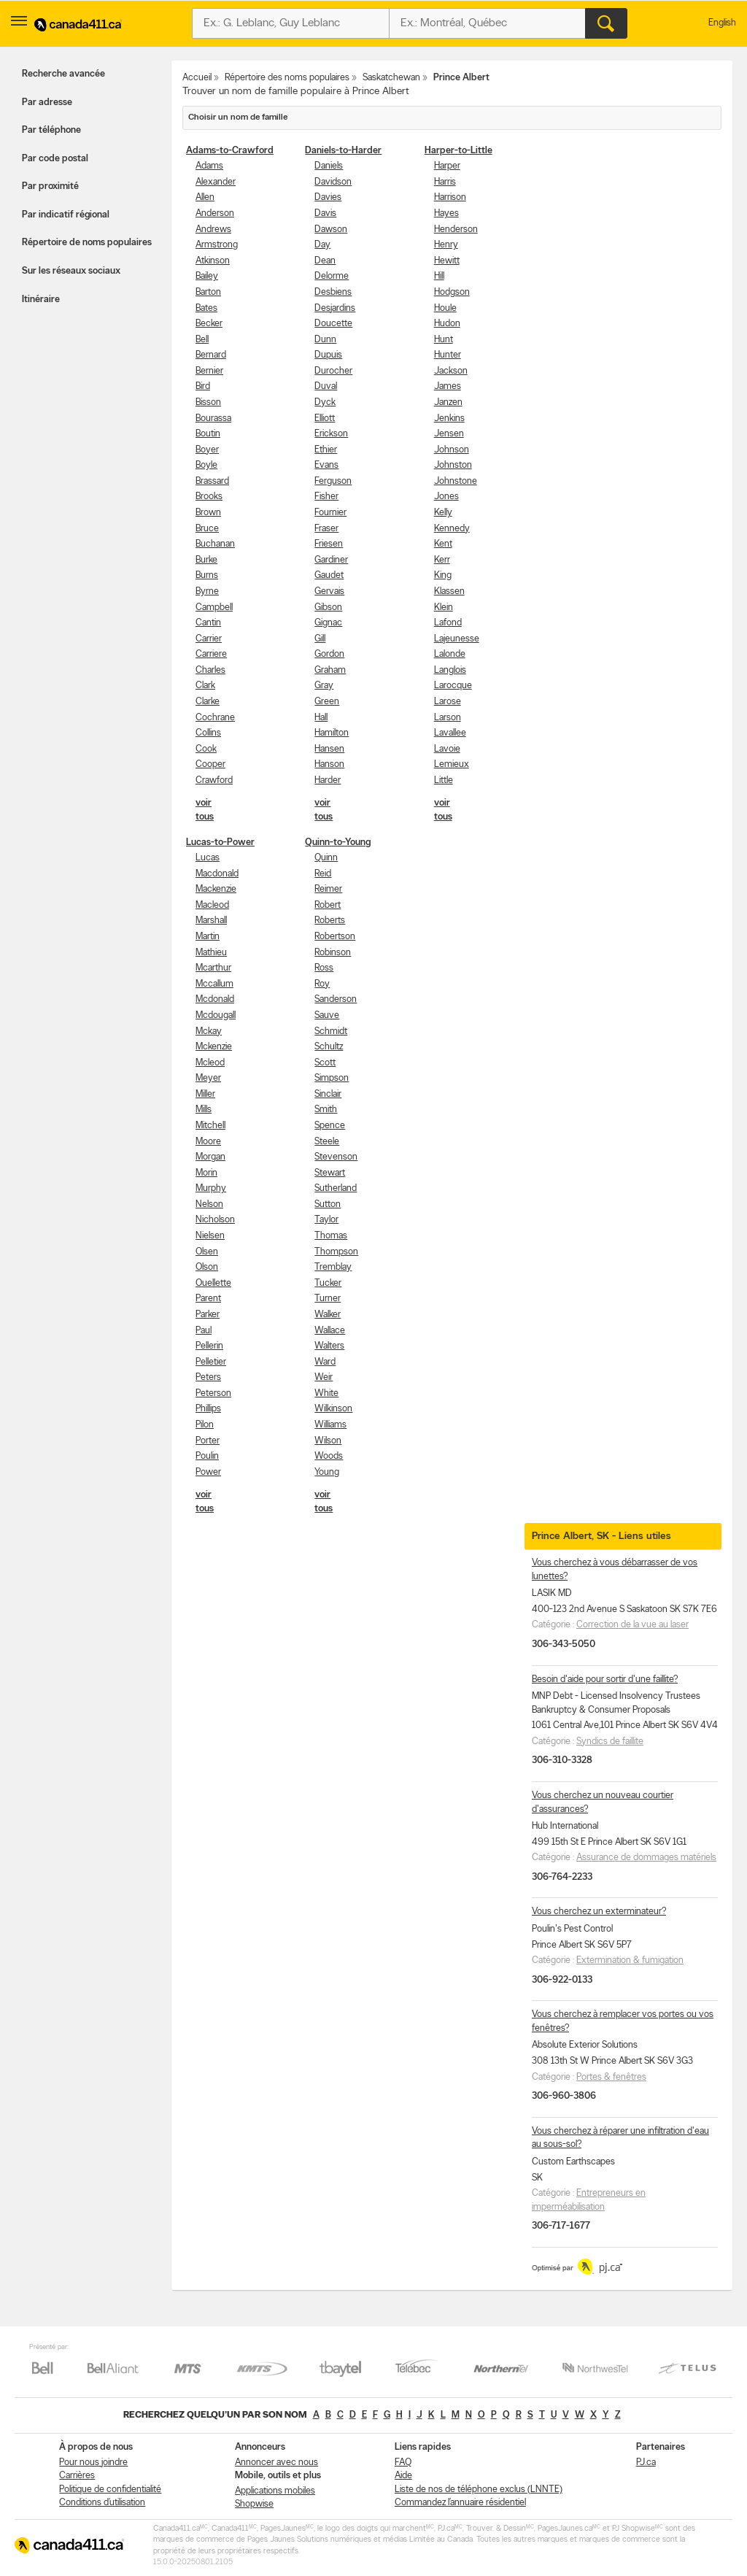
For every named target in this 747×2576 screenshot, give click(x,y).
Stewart (329, 1173)
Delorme (331, 276)
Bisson (208, 402)
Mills (204, 1109)
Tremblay (333, 1267)
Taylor (326, 1220)
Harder (327, 780)
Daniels (328, 166)
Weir (323, 1377)
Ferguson (333, 481)
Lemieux (451, 764)
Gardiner (331, 560)
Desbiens (333, 292)
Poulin (207, 1456)
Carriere (211, 654)
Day (322, 245)
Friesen (328, 544)
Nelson (209, 1204)
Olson (207, 1267)
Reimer (328, 889)
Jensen (449, 434)
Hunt (443, 339)
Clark (205, 685)
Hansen (329, 749)
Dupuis (328, 355)
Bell (202, 339)
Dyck (325, 402)
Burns (207, 575)
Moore (208, 1141)
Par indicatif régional (65, 215)
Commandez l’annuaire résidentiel (460, 2502)
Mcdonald (215, 999)
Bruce (207, 528)
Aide (403, 2475)
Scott (325, 1063)
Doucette (333, 323)
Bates (206, 308)
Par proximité (50, 186)
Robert (327, 905)
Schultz (328, 1047)
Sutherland (335, 1188)
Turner (327, 1298)
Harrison (450, 197)
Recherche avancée (63, 74)
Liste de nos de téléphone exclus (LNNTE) (478, 2489)
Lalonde (449, 654)
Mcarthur (213, 968)
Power (208, 1472)
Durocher (333, 371)
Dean (325, 261)
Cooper (210, 764)
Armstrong (217, 245)
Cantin (208, 623)
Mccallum (214, 984)
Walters (329, 1346)
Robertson (334, 936)
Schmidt (330, 1031)
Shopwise (254, 2504)
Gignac (328, 623)
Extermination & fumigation (630, 1960)
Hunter (447, 355)
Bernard (211, 355)
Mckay (209, 1031)
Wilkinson (333, 1409)
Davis (325, 213)
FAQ (403, 2462)
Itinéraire (41, 299)
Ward (325, 1362)
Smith (325, 1109)
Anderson (215, 213)
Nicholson (215, 1220)
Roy (322, 984)
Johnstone (455, 481)
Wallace (329, 1330)
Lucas (208, 858)
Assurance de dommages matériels (646, 1857)
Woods (328, 1456)
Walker (327, 1314)
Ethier (325, 450)
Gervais (329, 591)
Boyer (207, 450)
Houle (445, 308)
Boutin (208, 434)
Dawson (330, 229)
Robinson (332, 952)
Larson (447, 717)
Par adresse (47, 102)
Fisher (326, 496)
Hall (321, 717)
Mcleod (210, 1063)
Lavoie (447, 749)
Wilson (327, 1441)
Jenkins (449, 418)
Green (326, 701)
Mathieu (211, 952)
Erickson (331, 434)
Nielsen (210, 1236)
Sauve (326, 1015)
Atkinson (213, 261)
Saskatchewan (391, 77)
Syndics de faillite (609, 1741)
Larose (447, 701)
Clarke (208, 701)
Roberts (329, 920)
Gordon (329, 654)
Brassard (212, 481)
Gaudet (329, 575)
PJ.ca (646, 2462)
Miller (205, 1094)
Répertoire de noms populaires (87, 242)
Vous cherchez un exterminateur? (599, 1911)
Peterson (213, 1393)
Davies (327, 197)
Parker (208, 1314)
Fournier (330, 512)
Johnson (451, 450)
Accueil (197, 77)
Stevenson (335, 1157)
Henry (446, 245)
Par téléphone (51, 130)
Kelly (443, 512)
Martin (208, 936)
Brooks (209, 496)
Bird (203, 386)
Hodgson (452, 292)
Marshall (211, 920)
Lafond (448, 623)
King (443, 575)
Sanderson (335, 999)
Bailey (207, 276)
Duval (325, 386)
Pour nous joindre (93, 2462)
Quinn (326, 858)
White (326, 1393)
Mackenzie (216, 889)
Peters (208, 1377)
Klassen (449, 591)
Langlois (450, 670)
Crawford (214, 780)
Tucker (327, 1283)
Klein (443, 607)
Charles (210, 670)
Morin (206, 1173)
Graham (330, 670)
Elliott (324, 418)
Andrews (213, 229)
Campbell (214, 607)
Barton (208, 292)
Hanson (329, 764)
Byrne (207, 591)
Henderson (456, 229)
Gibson (328, 607)
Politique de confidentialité (110, 2489)
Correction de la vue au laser (632, 1625)
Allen (205, 197)
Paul (204, 1330)
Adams (209, 166)
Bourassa (213, 418)
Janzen (448, 402)
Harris (445, 182)
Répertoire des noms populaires (287, 77)
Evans (326, 465)
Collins (208, 733)
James (447, 386)
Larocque (453, 685)
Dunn (325, 339)
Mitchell (210, 1125)
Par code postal (55, 158)
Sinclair (327, 1094)
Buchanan (215, 544)
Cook (206, 749)
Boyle (206, 465)
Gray (323, 685)
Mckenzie (214, 1047)
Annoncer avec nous (276, 2462)
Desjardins (334, 308)
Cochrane (215, 717)
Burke (206, 560)
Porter (208, 1441)
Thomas (330, 1236)
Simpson (331, 1078)
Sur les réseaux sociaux (71, 271)
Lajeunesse (456, 639)
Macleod (212, 905)
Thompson (336, 1252)
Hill (439, 276)
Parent (208, 1298)
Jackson (451, 371)
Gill (319, 639)
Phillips (208, 1409)
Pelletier (211, 1362)
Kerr (442, 560)
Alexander (216, 182)
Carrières (77, 2475)
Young (326, 1472)
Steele (326, 1141)
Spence (329, 1125)
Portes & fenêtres (611, 2077)
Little (443, 780)
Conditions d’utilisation (102, 2502)
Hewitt (447, 261)
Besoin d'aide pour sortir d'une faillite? (605, 1679)
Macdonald (217, 874)
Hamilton (331, 733)
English (722, 23)
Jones (446, 496)
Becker (209, 323)
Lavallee (450, 733)
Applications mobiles (275, 2491)
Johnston (453, 465)
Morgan (210, 1157)
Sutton (327, 1204)
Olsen (207, 1252)
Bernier (209, 371)
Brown (208, 512)
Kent (443, 544)
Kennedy (452, 528)
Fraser (326, 528)
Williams (330, 1425)
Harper (447, 166)
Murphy (211, 1188)
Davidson (333, 182)
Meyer (208, 1078)
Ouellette (213, 1283)
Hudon (447, 323)
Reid (322, 874)
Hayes (446, 213)
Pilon (205, 1425)
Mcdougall (216, 1015)
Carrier (209, 639)
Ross (323, 968)
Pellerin (209, 1346)
